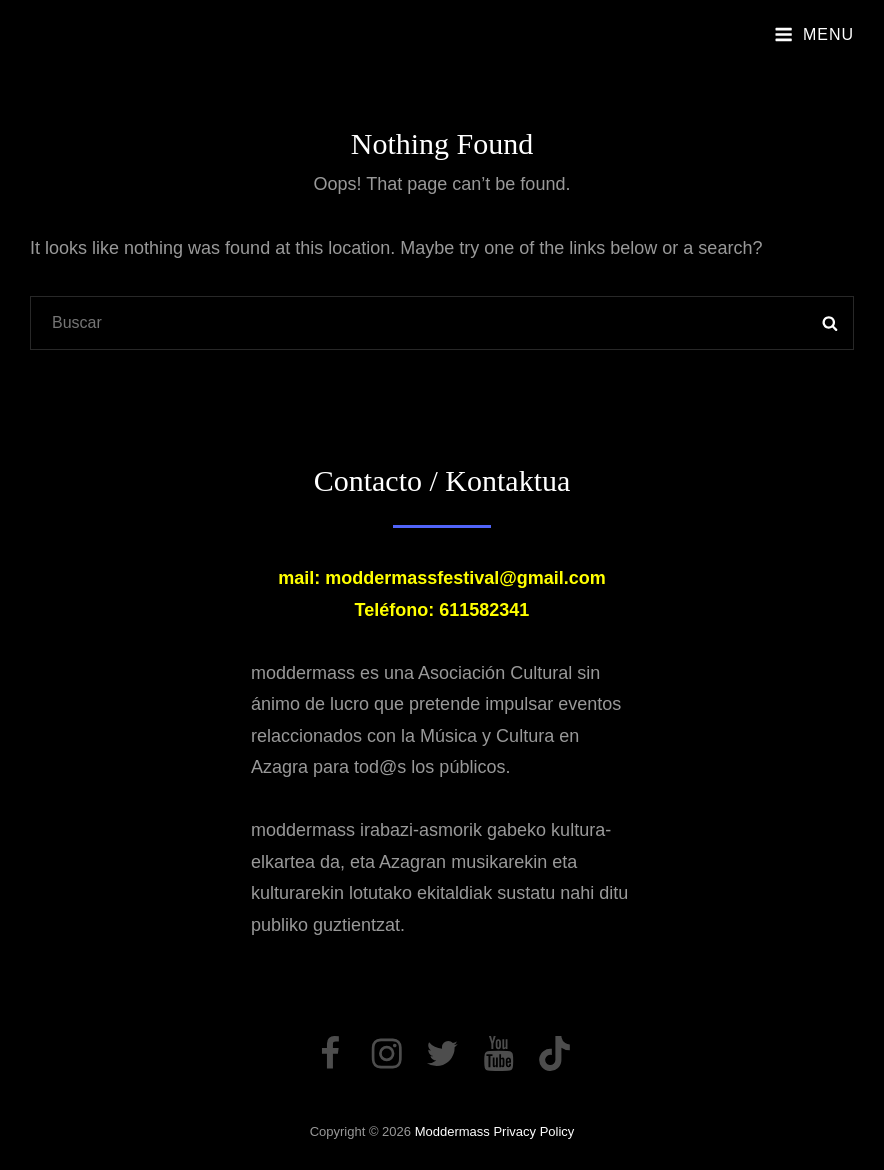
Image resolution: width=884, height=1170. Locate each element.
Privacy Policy (533, 1131)
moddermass (452, 1131)
